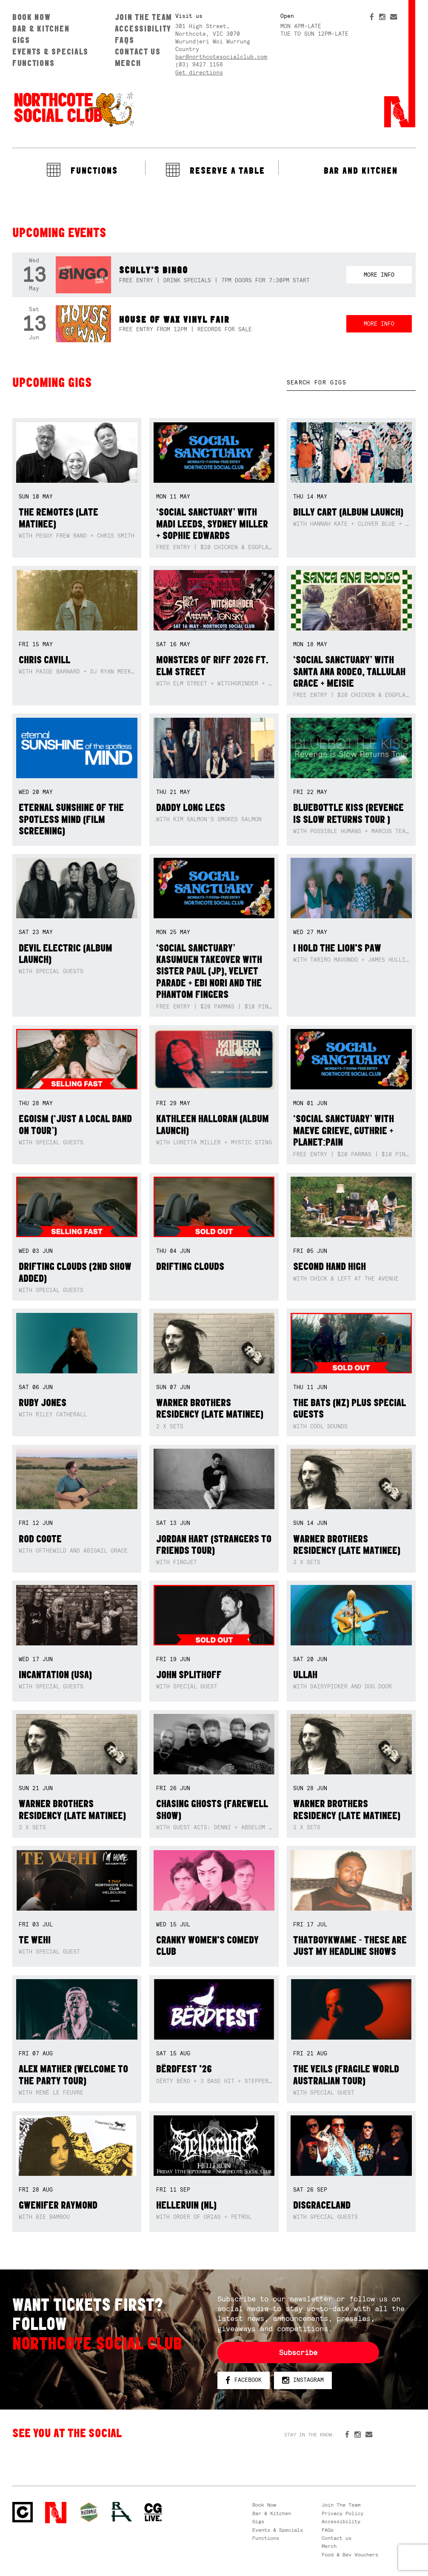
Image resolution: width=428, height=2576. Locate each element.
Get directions (199, 72)
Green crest (89, 2512)
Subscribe (298, 2352)
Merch (128, 63)
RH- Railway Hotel (121, 2512)
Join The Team (143, 17)
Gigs (21, 40)
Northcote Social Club (73, 109)
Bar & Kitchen (40, 28)
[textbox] (351, 383)
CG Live (153, 2513)
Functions (33, 63)
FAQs (124, 40)
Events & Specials (50, 51)
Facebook (243, 2380)
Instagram (303, 2380)
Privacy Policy (342, 2513)
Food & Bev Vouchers (350, 2555)
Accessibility (143, 28)
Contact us (138, 51)
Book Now (31, 17)
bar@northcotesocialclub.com (221, 56)
